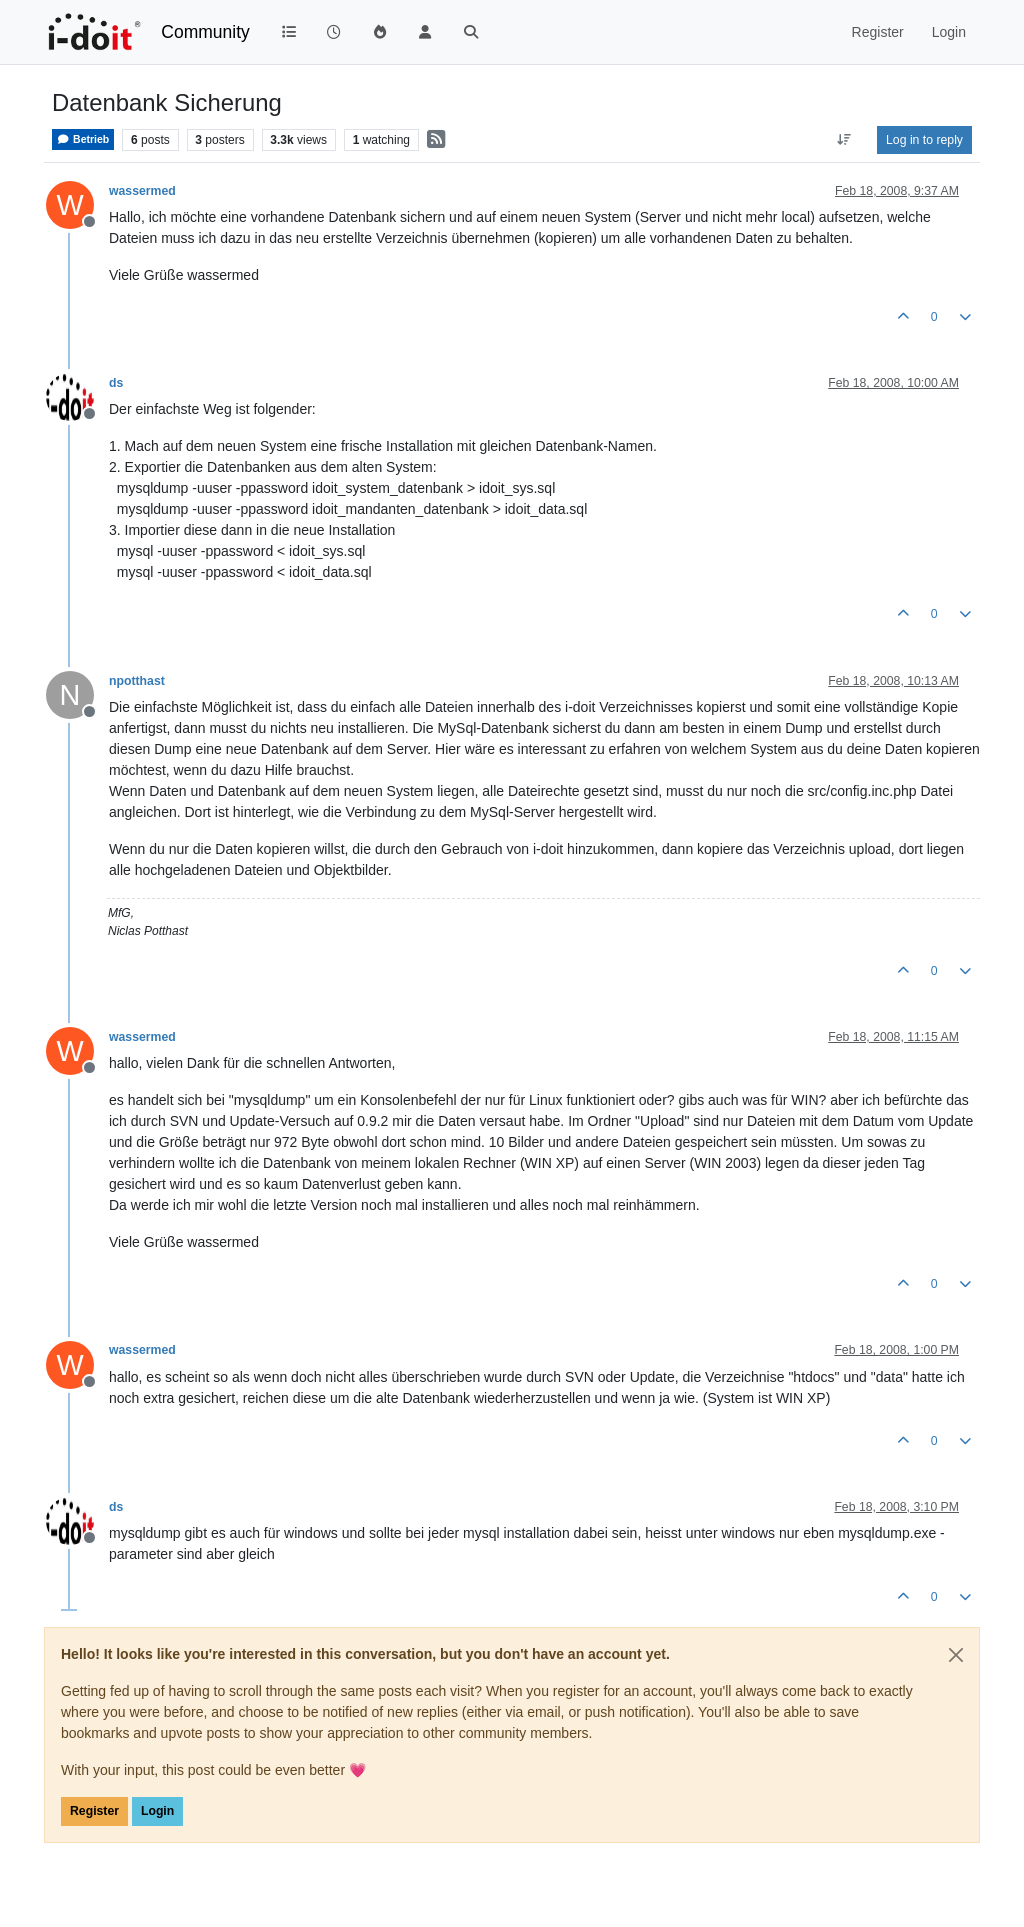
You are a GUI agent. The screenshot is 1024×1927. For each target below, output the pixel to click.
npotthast (137, 681)
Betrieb (83, 139)
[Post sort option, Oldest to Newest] (844, 140)
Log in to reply (924, 140)
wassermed (142, 191)
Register (94, 1811)
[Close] (956, 1655)
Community (205, 32)
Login (157, 1811)
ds (116, 383)
